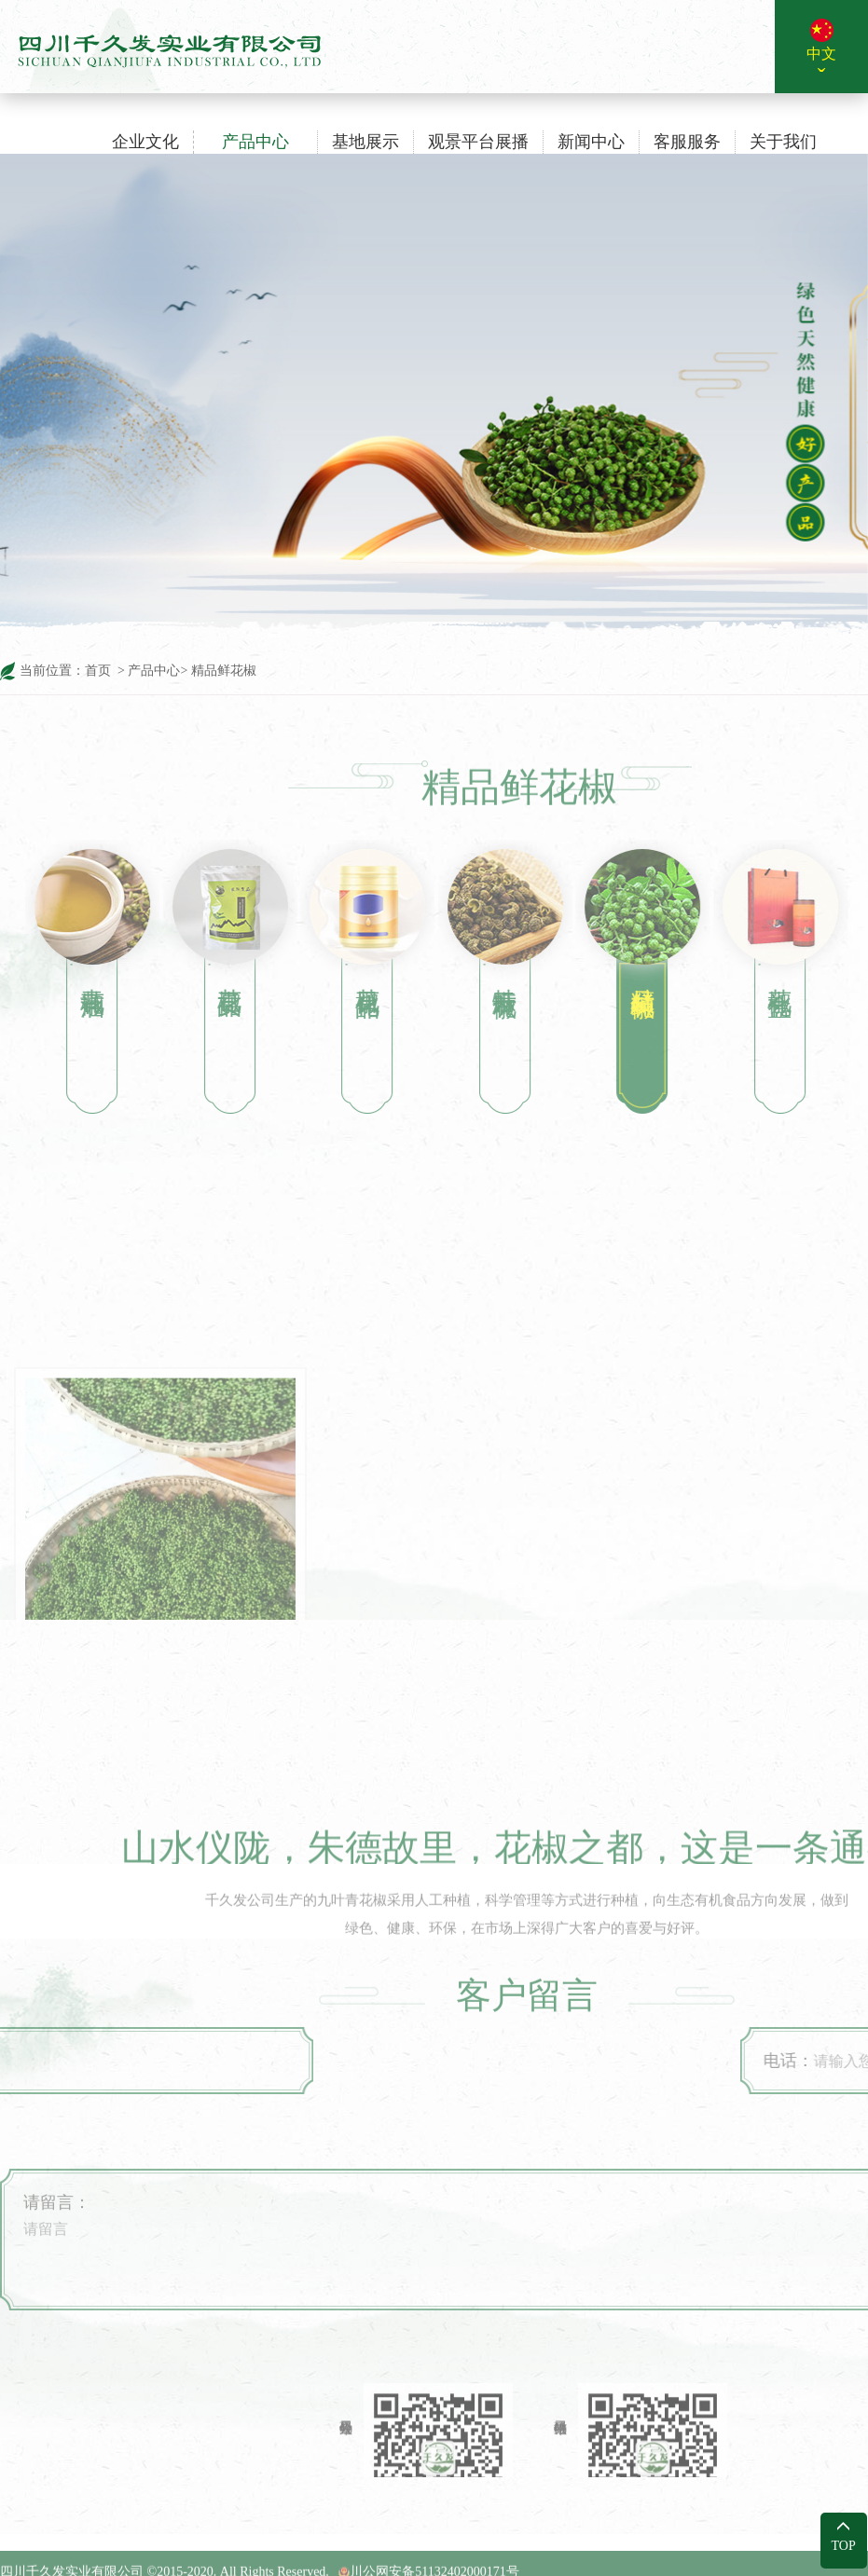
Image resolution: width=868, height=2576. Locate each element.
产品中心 (154, 671)
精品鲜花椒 (222, 671)
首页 (97, 671)
